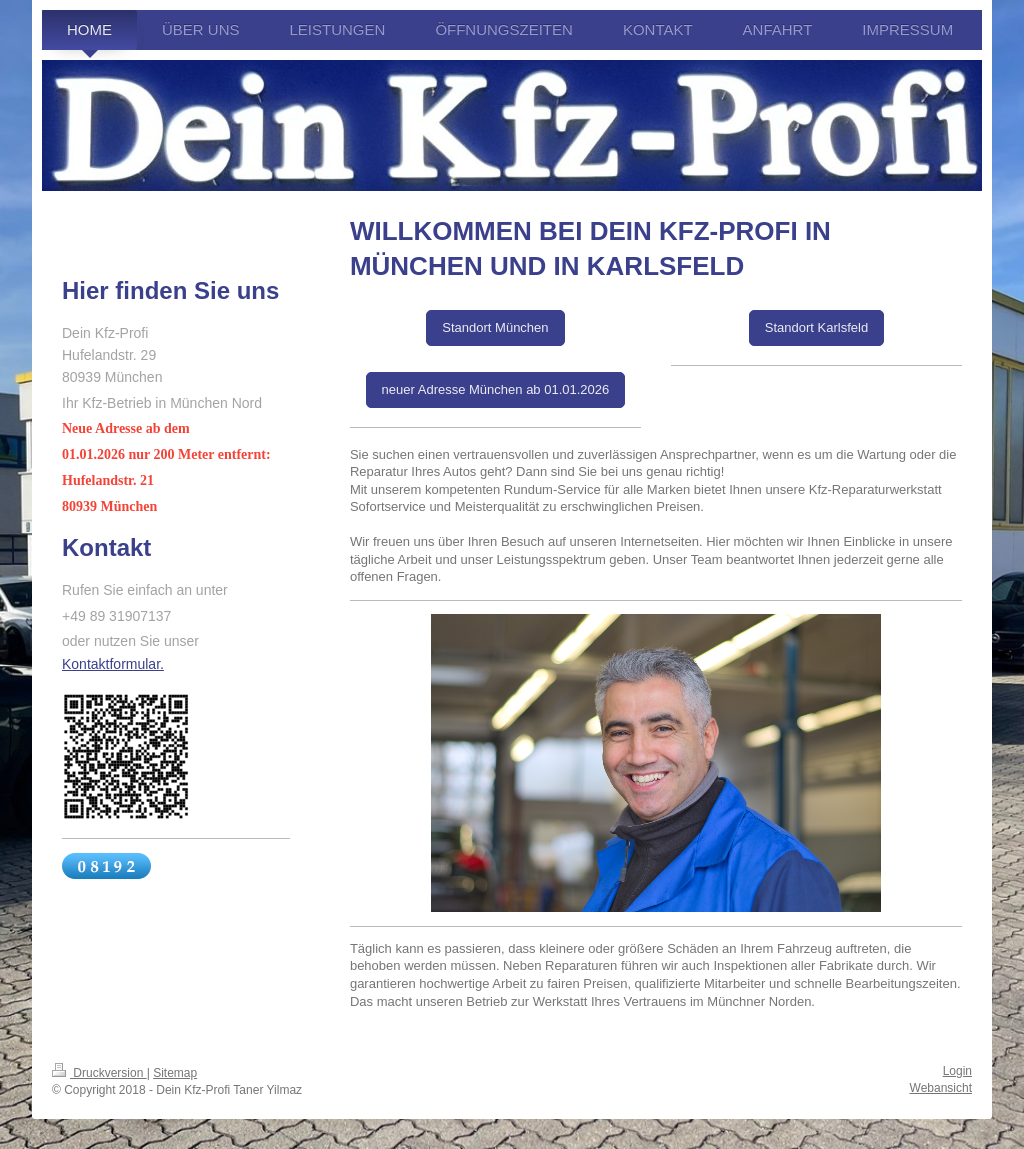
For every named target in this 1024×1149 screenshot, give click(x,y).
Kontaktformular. (113, 664)
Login (957, 1071)
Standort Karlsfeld (816, 327)
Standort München (495, 327)
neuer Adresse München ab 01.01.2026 (496, 389)
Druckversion (99, 1073)
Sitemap (175, 1073)
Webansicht (941, 1088)
